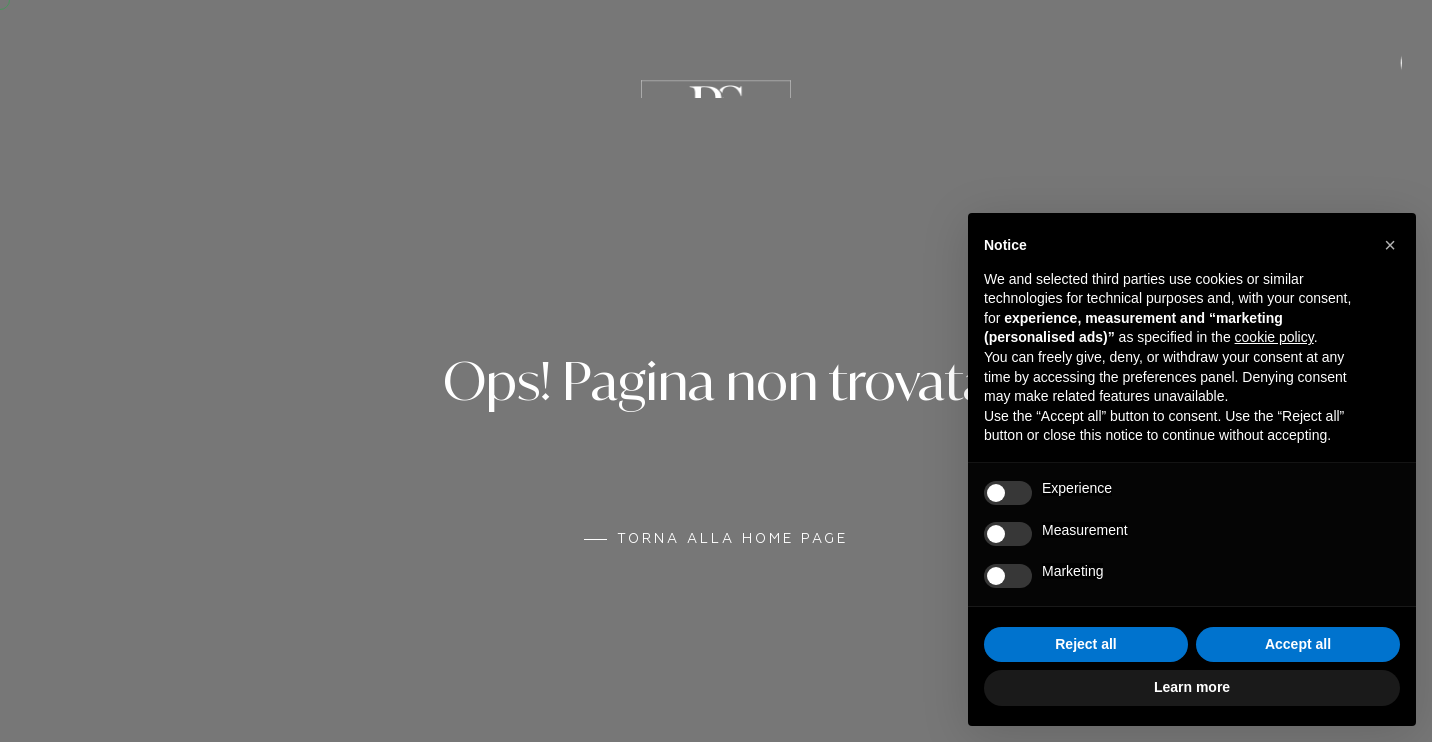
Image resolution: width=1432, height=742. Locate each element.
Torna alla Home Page (732, 539)
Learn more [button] (1192, 687)
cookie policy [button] (1274, 337)
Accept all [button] (1298, 644)
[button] (1390, 245)
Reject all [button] (1085, 644)
